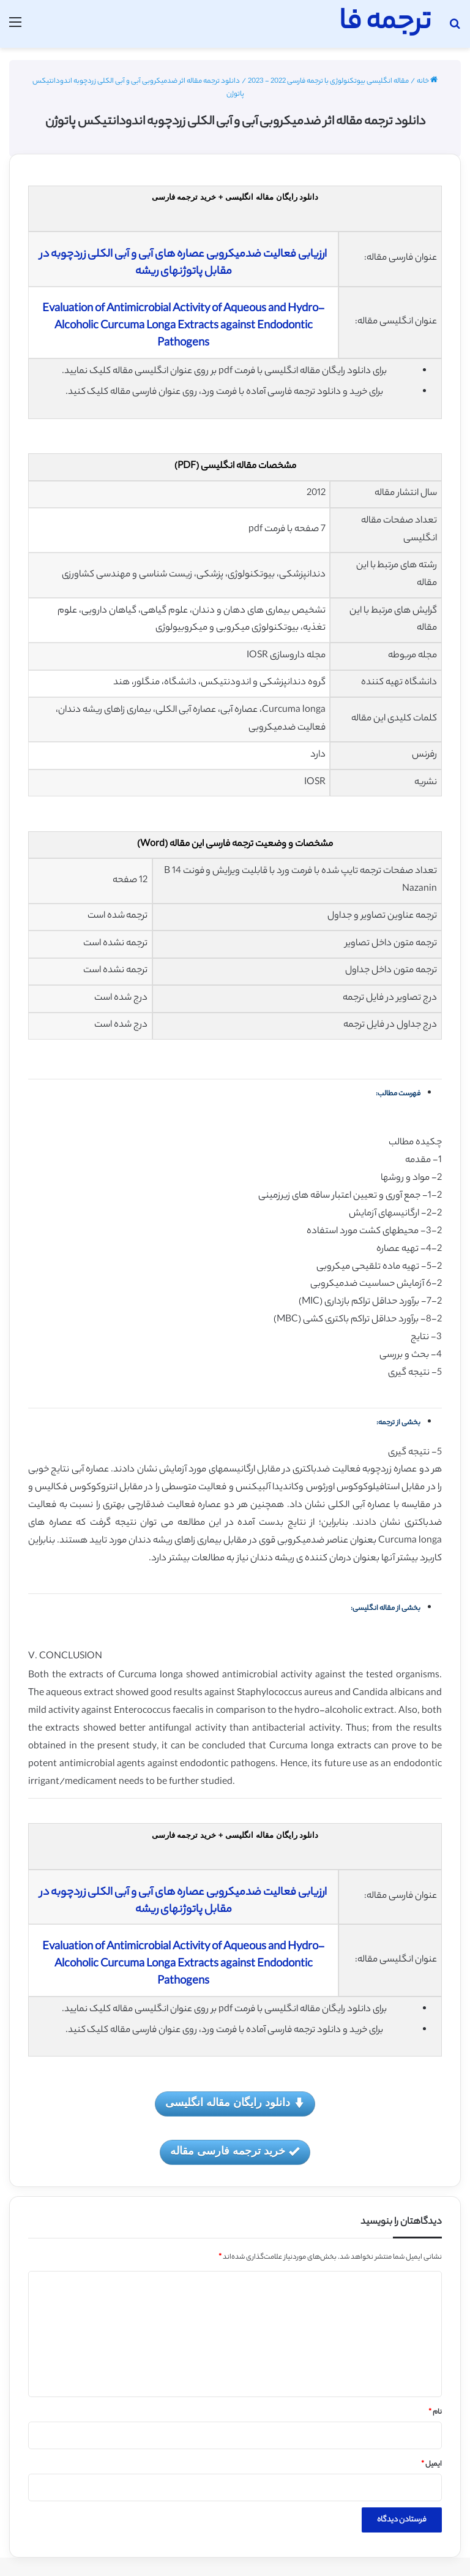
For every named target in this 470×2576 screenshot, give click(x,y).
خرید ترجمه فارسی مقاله (235, 2152)
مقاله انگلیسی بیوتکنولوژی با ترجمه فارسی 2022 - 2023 (328, 81)
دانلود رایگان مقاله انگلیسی (235, 2103)
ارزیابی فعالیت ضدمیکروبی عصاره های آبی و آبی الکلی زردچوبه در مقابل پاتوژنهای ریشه (183, 263)
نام (435, 2412)
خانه (427, 81)
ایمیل (431, 2464)
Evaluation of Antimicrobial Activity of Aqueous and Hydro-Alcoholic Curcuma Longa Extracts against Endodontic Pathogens (183, 326)
